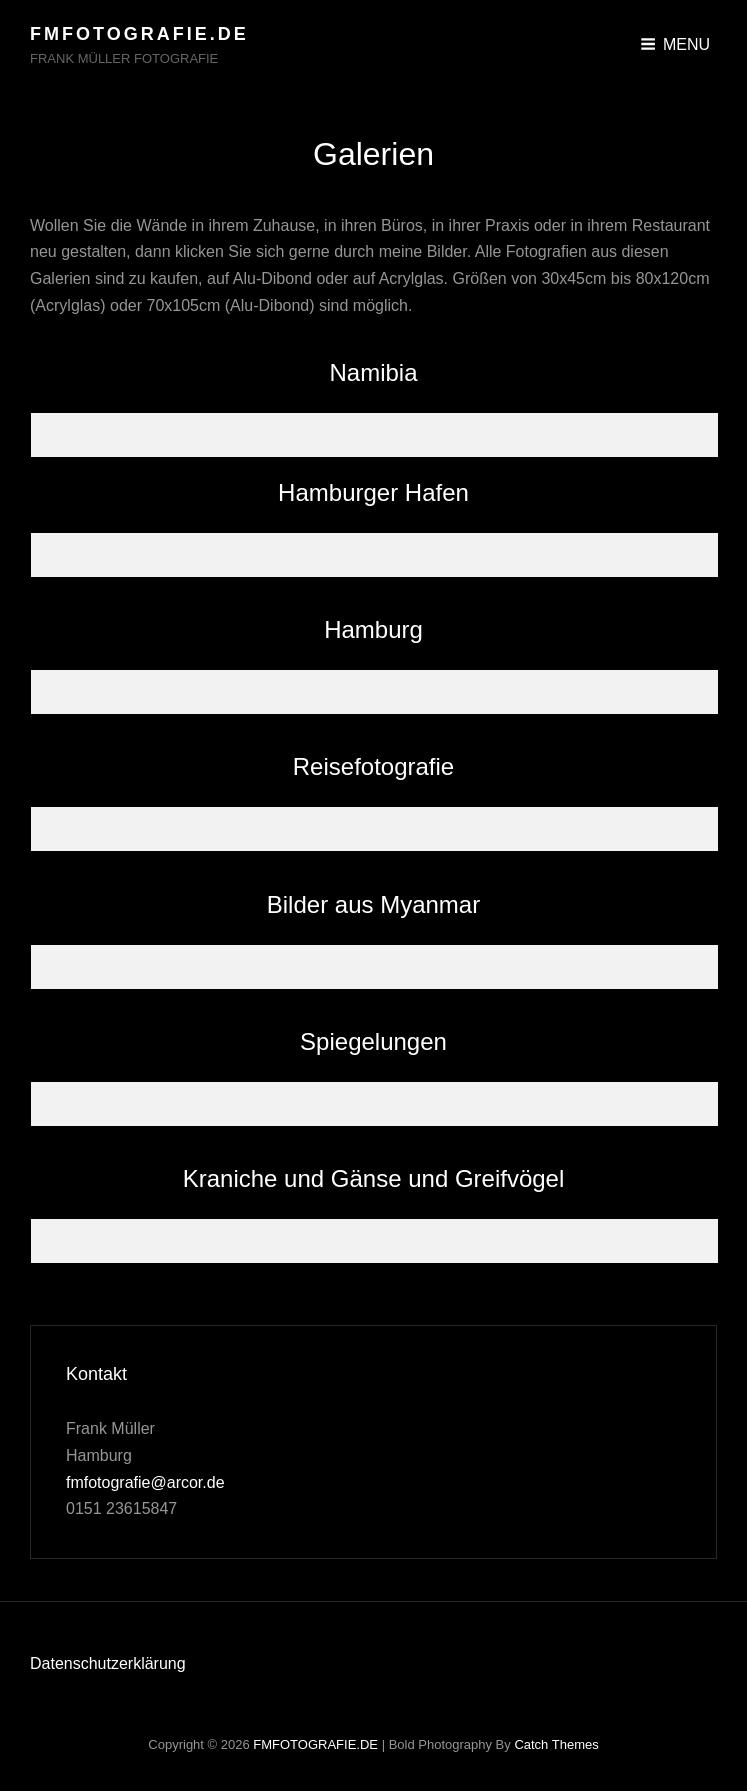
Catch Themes (556, 1744)
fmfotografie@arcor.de (145, 1482)
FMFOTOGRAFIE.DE (139, 34)
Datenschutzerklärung (108, 1663)
